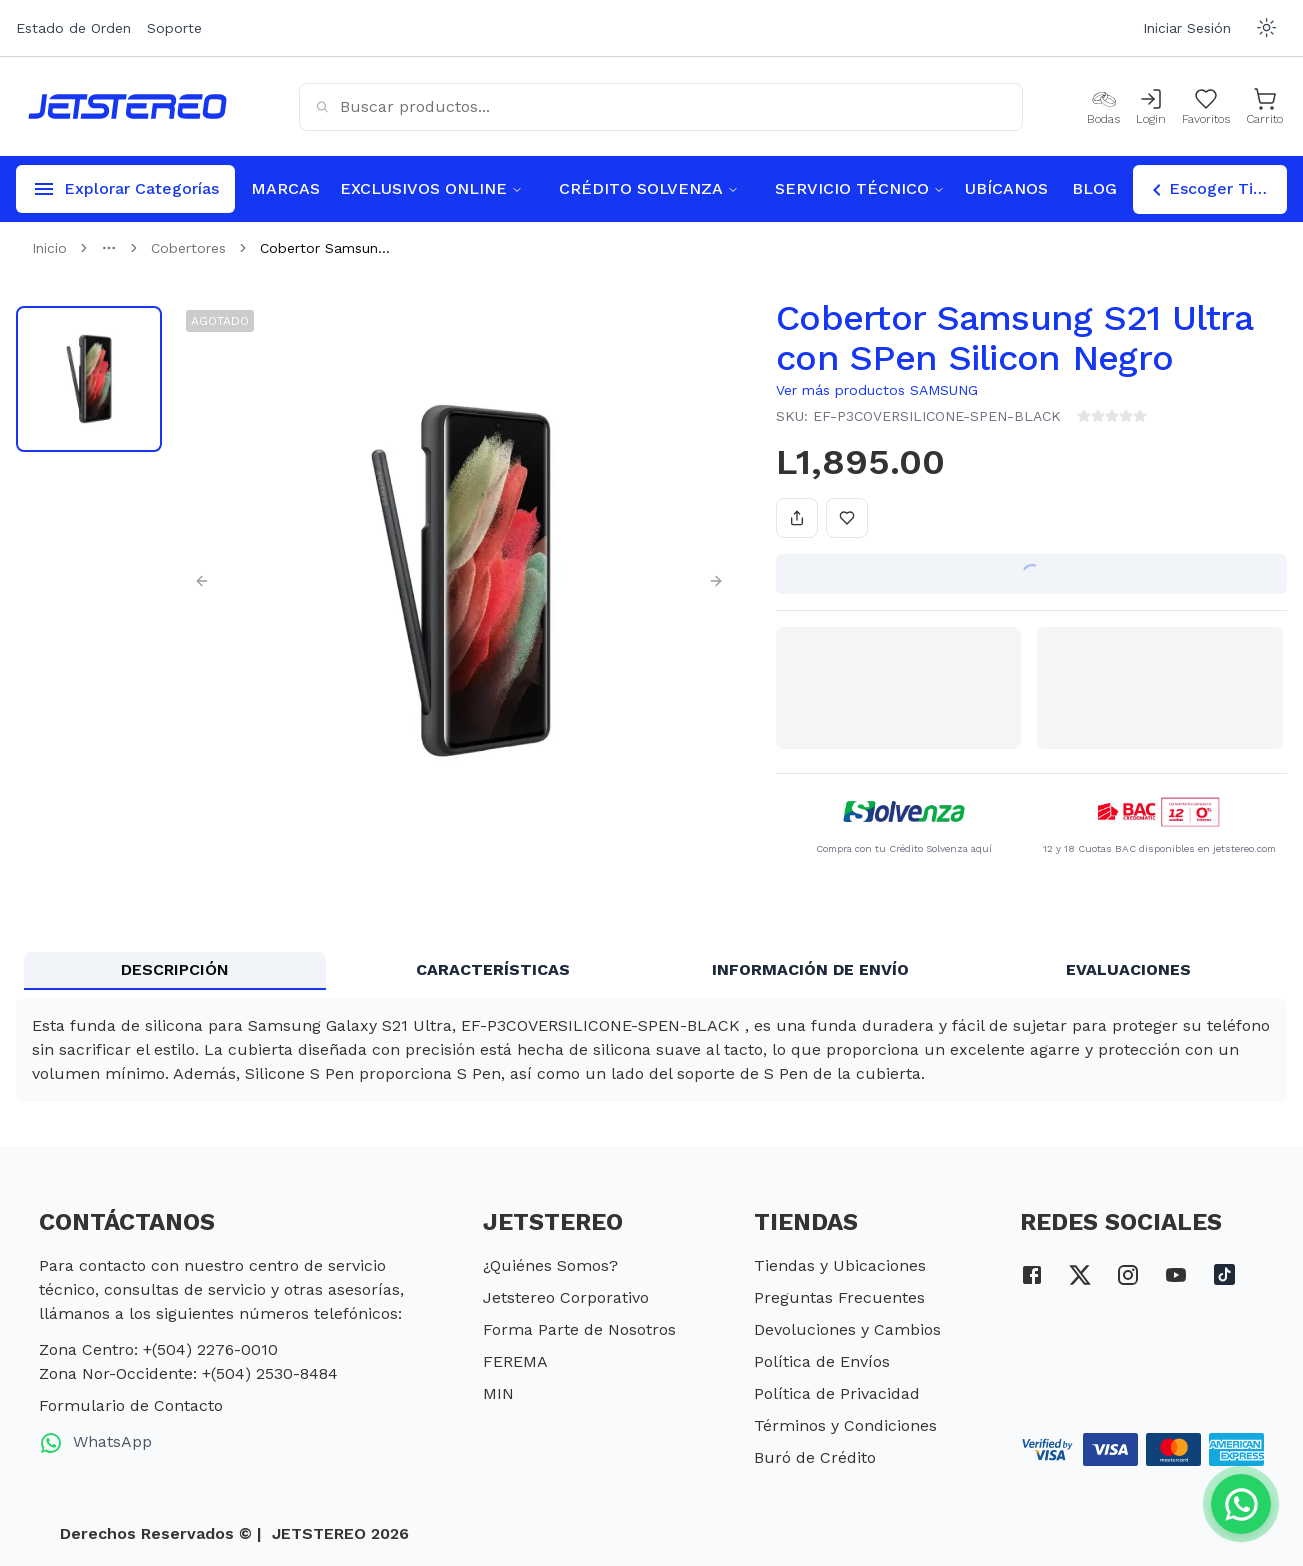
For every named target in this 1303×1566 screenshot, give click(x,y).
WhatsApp (95, 1443)
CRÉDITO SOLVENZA (649, 188)
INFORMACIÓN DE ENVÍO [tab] (810, 969)
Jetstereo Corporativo (566, 1297)
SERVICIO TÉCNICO (860, 188)
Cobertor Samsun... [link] (325, 248)
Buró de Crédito (815, 1457)
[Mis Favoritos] (1206, 107)
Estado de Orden (73, 28)
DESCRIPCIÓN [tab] (175, 969)
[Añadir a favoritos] (847, 518)
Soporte (174, 28)
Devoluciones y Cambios (847, 1329)
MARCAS (285, 188)
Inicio (49, 248)
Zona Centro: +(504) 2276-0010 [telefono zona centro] (158, 1349)
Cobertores (188, 248)
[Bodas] (1103, 107)
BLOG (1094, 188)
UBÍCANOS (1006, 188)
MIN (498, 1393)
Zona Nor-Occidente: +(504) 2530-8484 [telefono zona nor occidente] (188, 1373)
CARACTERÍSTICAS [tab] (493, 969)
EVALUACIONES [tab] (1128, 969)
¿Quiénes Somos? (550, 1265)
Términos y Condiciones (845, 1425)
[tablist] (651, 971)
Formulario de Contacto (131, 1405)
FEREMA (515, 1361)
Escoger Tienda (1216, 190)
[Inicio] (127, 106)
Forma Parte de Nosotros (579, 1329)
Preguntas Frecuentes (839, 1297)
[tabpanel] (651, 1050)
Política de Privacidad (837, 1393)
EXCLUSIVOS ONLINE (431, 188)
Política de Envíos (822, 1361)
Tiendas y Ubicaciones (840, 1265)
